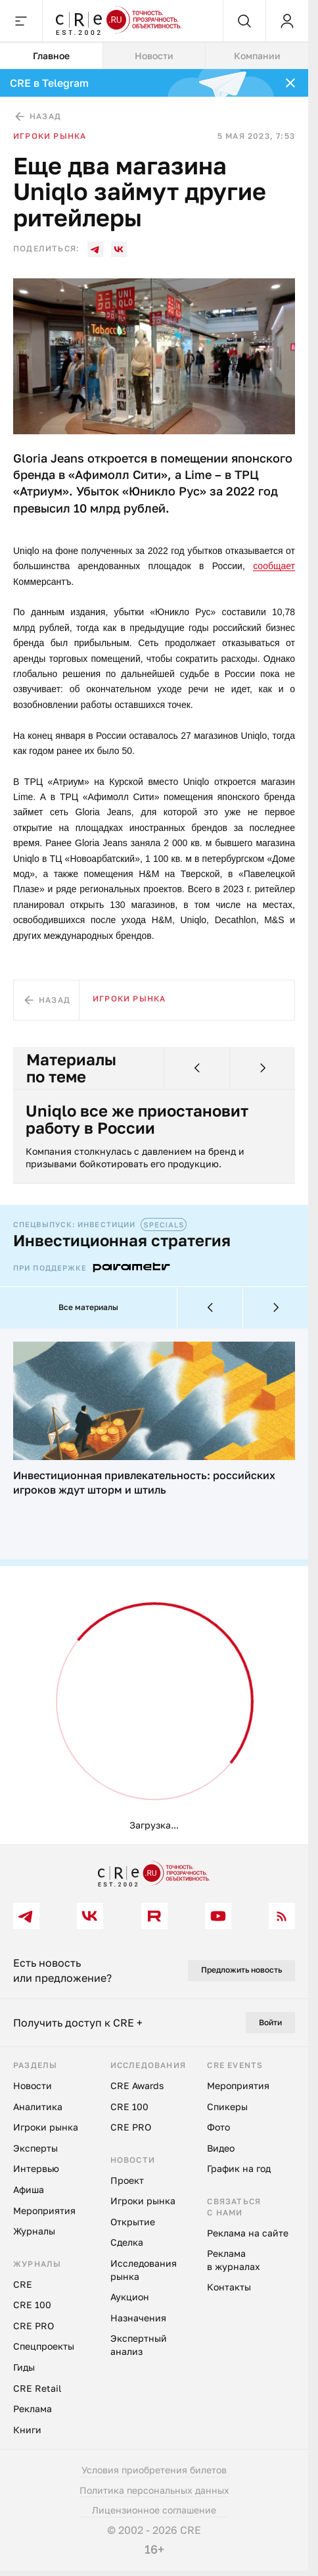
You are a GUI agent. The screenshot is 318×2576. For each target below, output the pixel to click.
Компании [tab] (257, 55)
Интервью (36, 2169)
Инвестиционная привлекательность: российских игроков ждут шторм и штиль (144, 1483)
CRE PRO (33, 2327)
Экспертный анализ (138, 2346)
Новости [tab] (154, 55)
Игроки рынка (49, 136)
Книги (27, 2430)
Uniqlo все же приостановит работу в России (137, 1120)
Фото (218, 2128)
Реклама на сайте (247, 2233)
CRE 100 (32, 2305)
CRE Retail (37, 2388)
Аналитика (37, 2107)
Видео (221, 2149)
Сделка (126, 2243)
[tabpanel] (154, 957)
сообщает (274, 566)
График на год (239, 2169)
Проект (127, 2180)
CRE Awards (137, 2086)
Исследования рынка (143, 2271)
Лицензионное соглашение (154, 2511)
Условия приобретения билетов (154, 2471)
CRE (22, 2284)
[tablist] (154, 56)
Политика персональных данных (154, 2491)
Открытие (132, 2223)
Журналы (34, 2232)
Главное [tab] (51, 55)
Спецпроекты (43, 2347)
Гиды (24, 2368)
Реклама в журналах (233, 2261)
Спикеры (227, 2107)
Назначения (138, 2319)
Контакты (229, 2288)
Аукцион (129, 2298)
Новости (32, 2086)
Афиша (28, 2190)
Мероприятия (44, 2211)
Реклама (32, 2409)
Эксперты (35, 2149)
